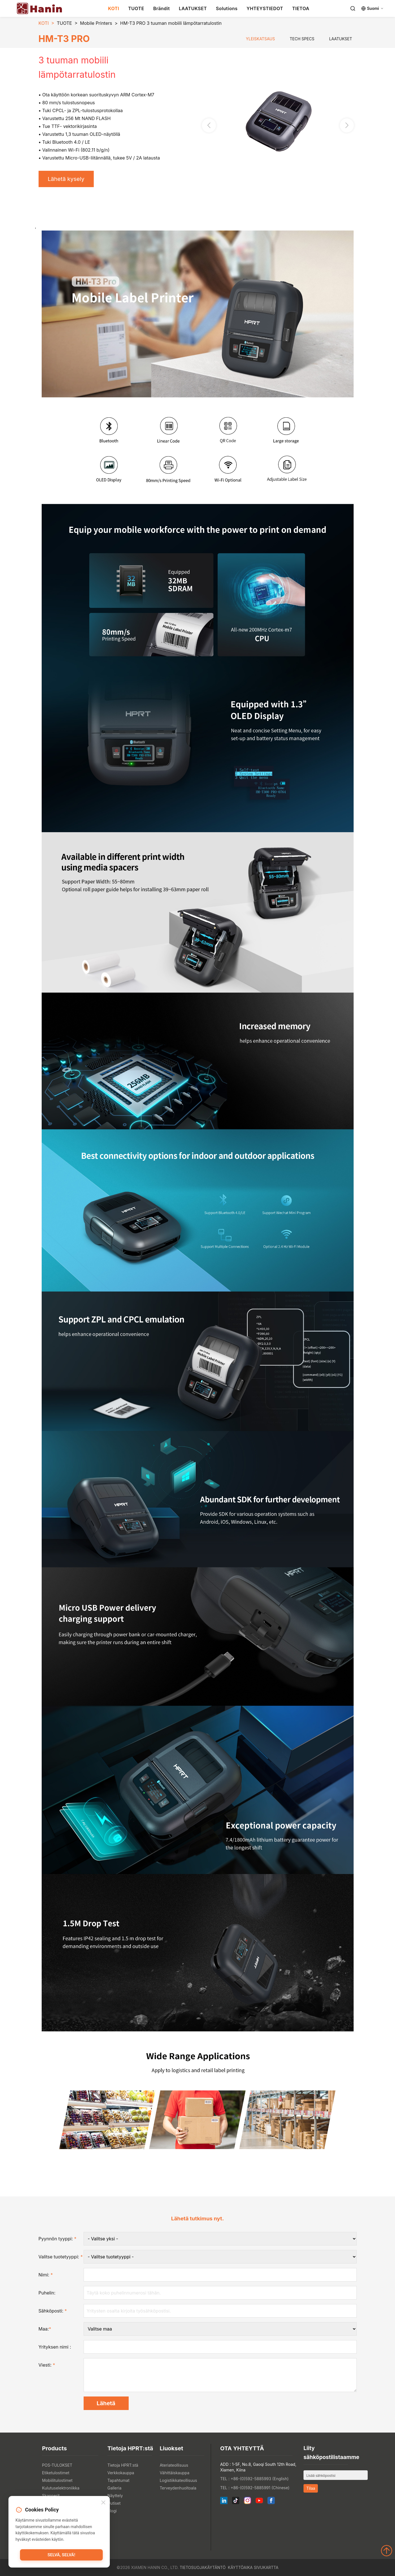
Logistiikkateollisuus (178, 2480)
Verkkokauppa (120, 2472)
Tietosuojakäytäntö (203, 2567)
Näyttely (115, 2495)
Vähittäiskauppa (174, 2472)
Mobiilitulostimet (57, 2480)
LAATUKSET (193, 8)
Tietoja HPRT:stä (122, 2465)
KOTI (113, 8)
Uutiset (113, 2503)
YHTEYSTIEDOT (265, 8)
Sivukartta (266, 2567)
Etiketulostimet (55, 2472)
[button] (347, 125)
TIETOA (300, 8)
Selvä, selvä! (61, 2554)
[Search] (353, 8)
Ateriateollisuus (174, 2465)
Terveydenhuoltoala (178, 2488)
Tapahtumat (118, 2480)
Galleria (114, 2488)
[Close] (103, 2503)
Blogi (112, 2510)
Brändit (161, 8)
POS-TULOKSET (57, 2465)
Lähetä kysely (66, 179)
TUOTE (136, 8)
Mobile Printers (96, 23)
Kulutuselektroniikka (60, 2488)
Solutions (227, 8)
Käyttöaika (240, 2567)
